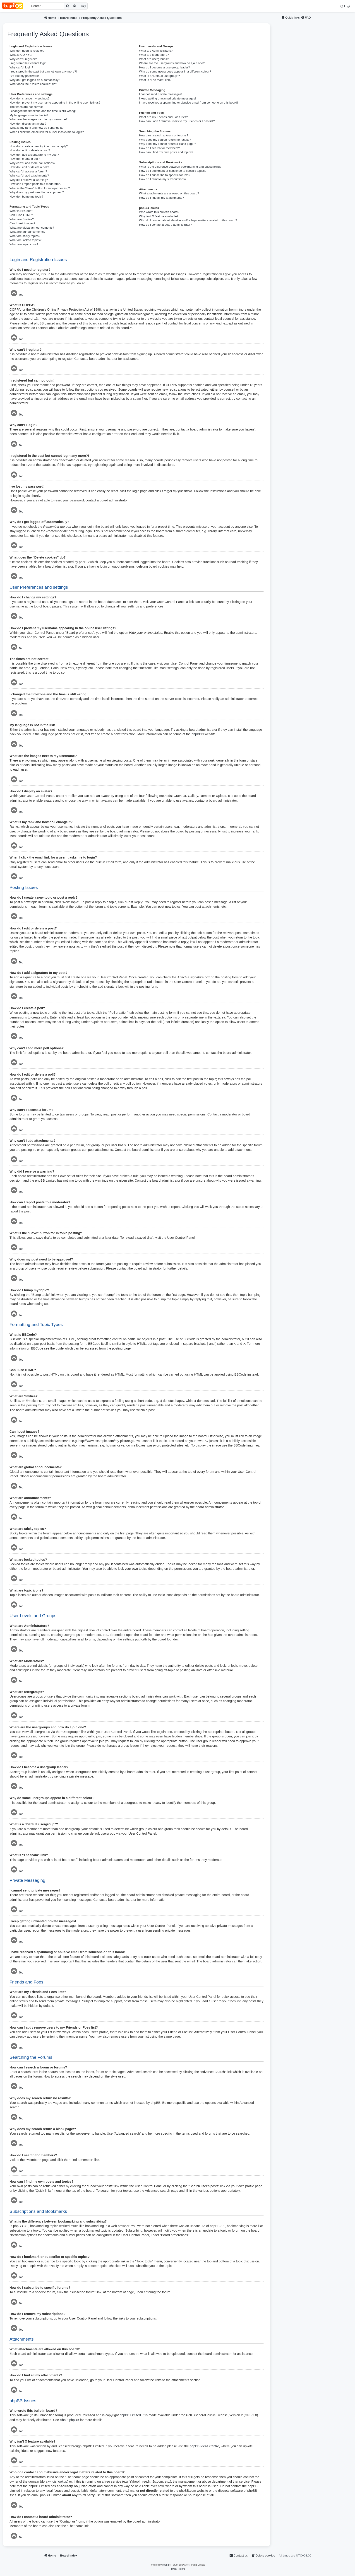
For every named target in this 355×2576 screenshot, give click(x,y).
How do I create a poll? (25, 158)
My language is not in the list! (29, 115)
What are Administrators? (156, 50)
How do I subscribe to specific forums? (164, 175)
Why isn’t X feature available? (158, 216)
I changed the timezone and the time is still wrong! (43, 111)
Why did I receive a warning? (29, 179)
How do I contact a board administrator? (165, 224)
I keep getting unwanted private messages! (167, 98)
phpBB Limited (130, 2415)
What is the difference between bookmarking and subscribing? (180, 166)
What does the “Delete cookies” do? (33, 84)
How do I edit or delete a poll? (29, 167)
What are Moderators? (154, 54)
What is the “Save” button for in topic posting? (40, 188)
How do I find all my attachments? (161, 197)
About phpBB (69, 2420)
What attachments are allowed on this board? (169, 193)
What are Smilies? (22, 219)
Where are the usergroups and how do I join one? (172, 63)
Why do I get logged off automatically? (35, 80)
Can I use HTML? (21, 215)
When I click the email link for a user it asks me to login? (47, 132)
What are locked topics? (25, 240)
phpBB (196, 734)
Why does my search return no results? (165, 139)
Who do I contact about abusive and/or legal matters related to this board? (188, 220)
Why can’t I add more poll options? (32, 163)
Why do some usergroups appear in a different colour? (175, 71)
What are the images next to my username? (38, 119)
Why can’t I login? (21, 67)
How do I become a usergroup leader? (164, 67)
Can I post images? (22, 223)
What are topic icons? (24, 244)
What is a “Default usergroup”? (159, 75)
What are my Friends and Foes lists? (163, 117)
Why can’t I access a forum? (28, 171)
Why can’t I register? (23, 59)
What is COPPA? (21, 54)
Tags (82, 6)
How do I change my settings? (30, 98)
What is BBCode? (21, 211)
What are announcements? (27, 231)
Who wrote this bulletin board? (159, 212)
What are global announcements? (32, 227)
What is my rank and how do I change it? (36, 127)
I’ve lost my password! (24, 75)
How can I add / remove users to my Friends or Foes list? (177, 121)
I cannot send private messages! (160, 94)
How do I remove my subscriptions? (162, 179)
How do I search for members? (159, 148)
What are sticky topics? (25, 236)
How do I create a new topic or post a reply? (39, 146)
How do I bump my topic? (26, 196)
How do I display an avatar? (28, 123)
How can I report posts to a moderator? (35, 184)
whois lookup (57, 2481)
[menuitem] (345, 6)
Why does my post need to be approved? (37, 192)
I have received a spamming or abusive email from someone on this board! (188, 102)
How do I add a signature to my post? (34, 154)
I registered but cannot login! (28, 63)
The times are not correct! (26, 107)
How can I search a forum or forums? (163, 135)
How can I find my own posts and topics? (166, 152)
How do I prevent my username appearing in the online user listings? (55, 102)
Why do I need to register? (27, 50)
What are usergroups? (153, 59)
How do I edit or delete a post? (30, 150)
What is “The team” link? (155, 80)
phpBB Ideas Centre (204, 2446)
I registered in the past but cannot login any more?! (43, 71)
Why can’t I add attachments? (29, 175)
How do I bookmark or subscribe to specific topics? (172, 170)
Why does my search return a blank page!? (167, 143)
